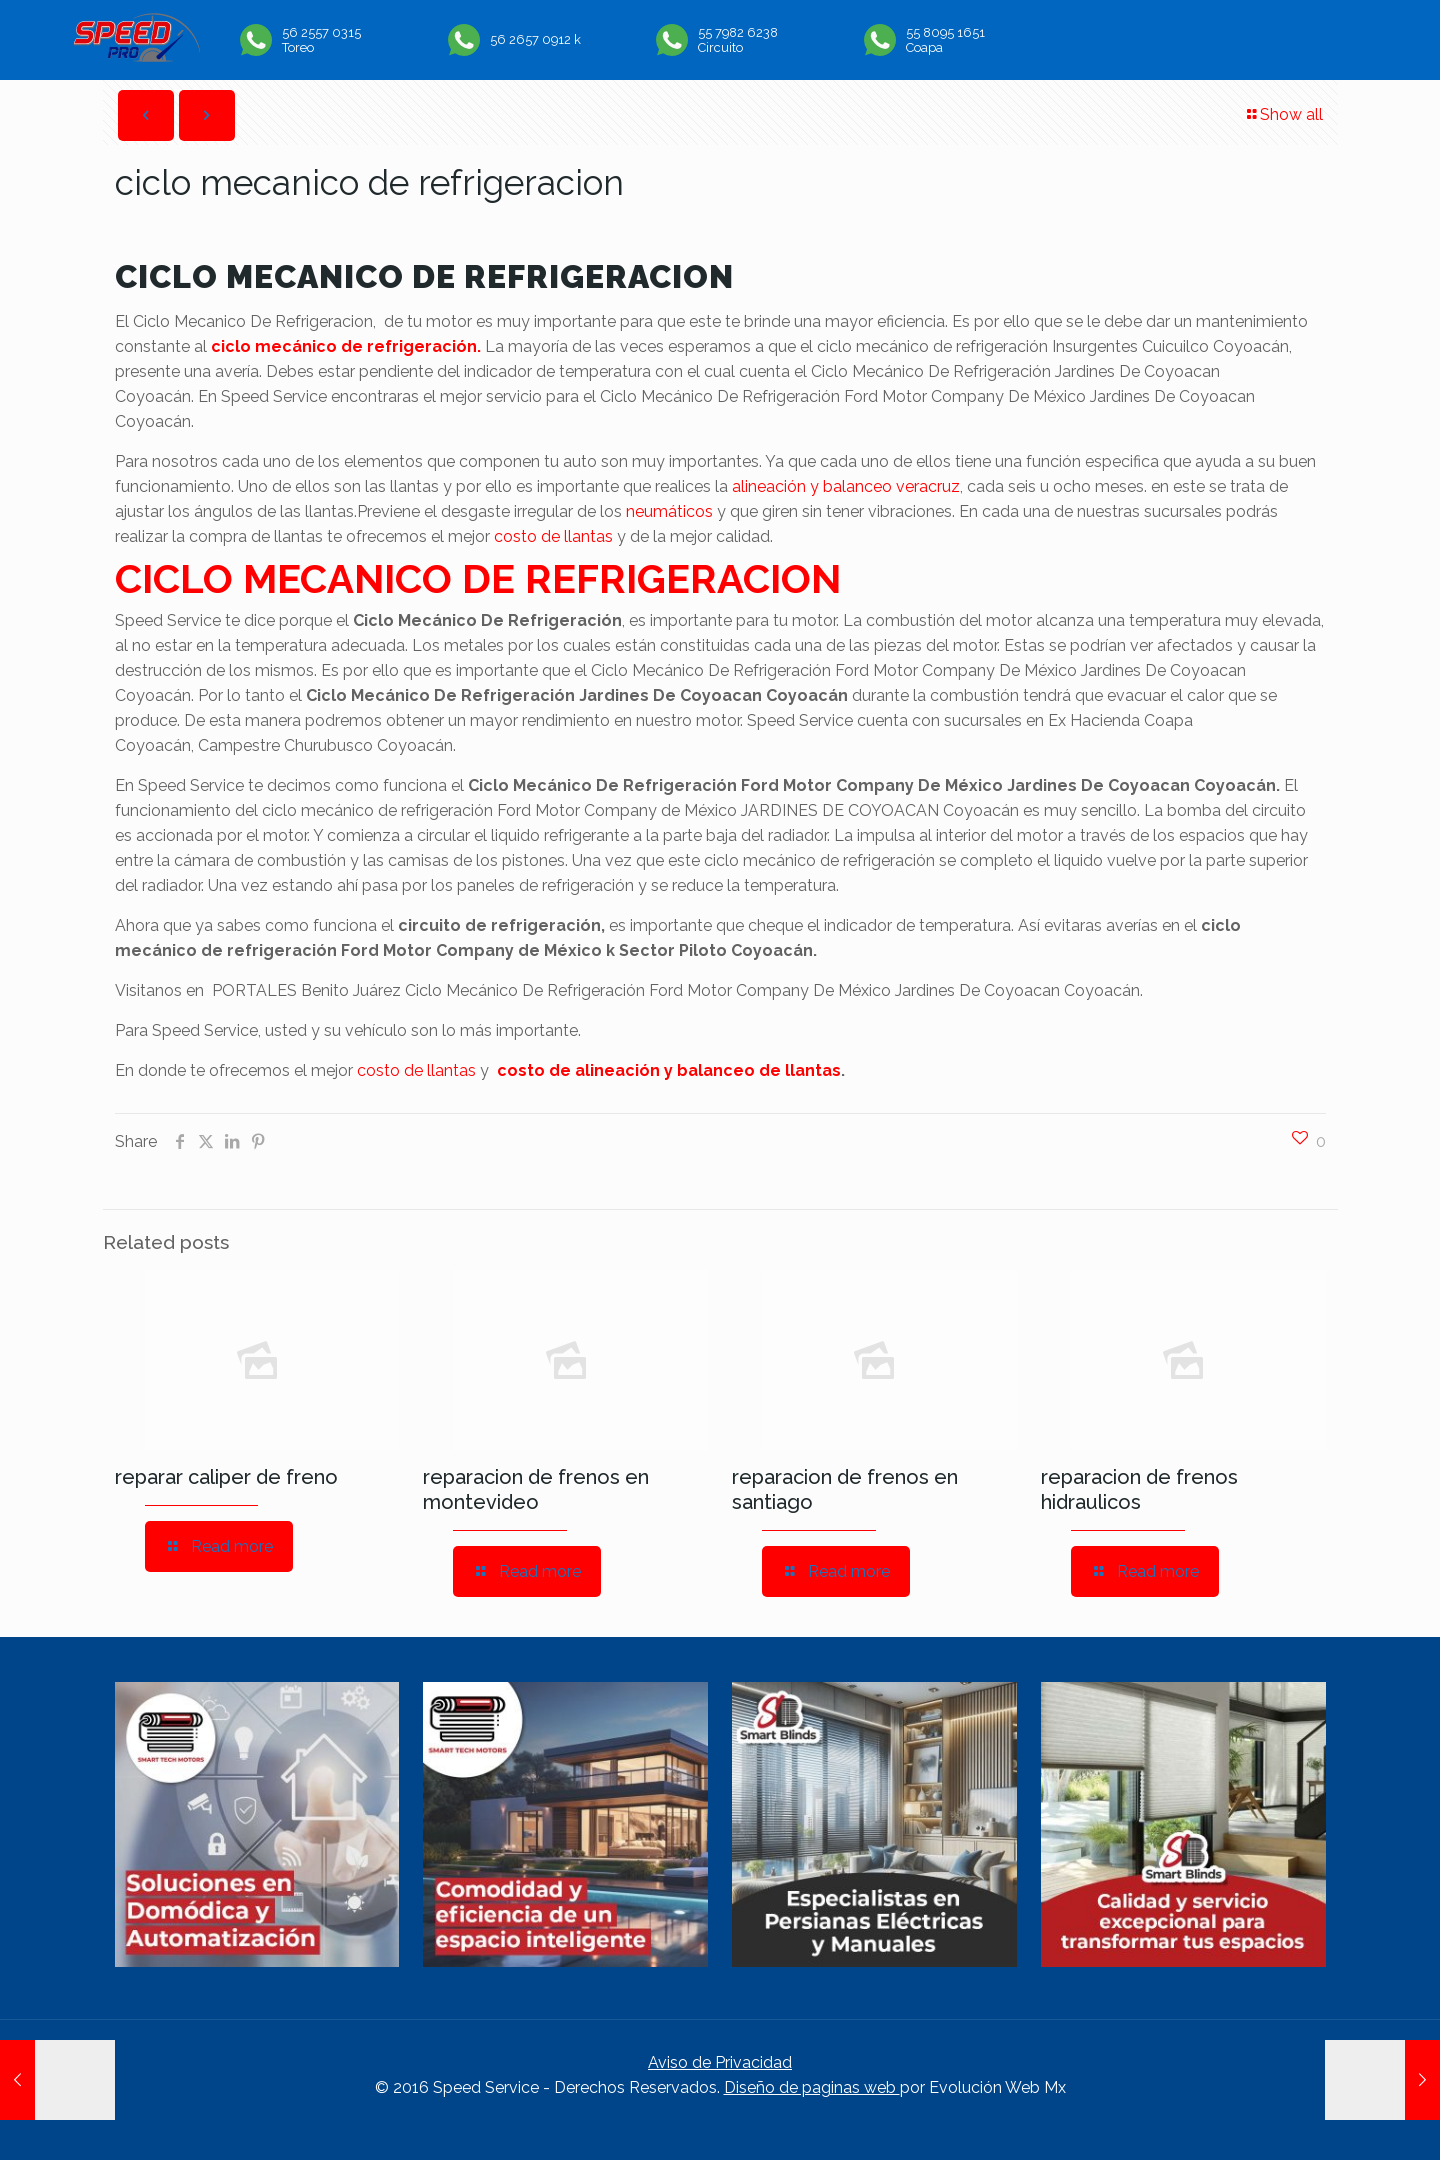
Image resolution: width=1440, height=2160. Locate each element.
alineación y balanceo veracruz (846, 486)
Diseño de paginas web (812, 2087)
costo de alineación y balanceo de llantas (669, 1070)
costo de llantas (553, 536)
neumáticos (669, 511)
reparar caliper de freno (226, 1477)
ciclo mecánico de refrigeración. (346, 346)
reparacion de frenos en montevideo (536, 1489)
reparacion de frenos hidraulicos (1139, 1489)
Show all (1283, 114)
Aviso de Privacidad (720, 2062)
